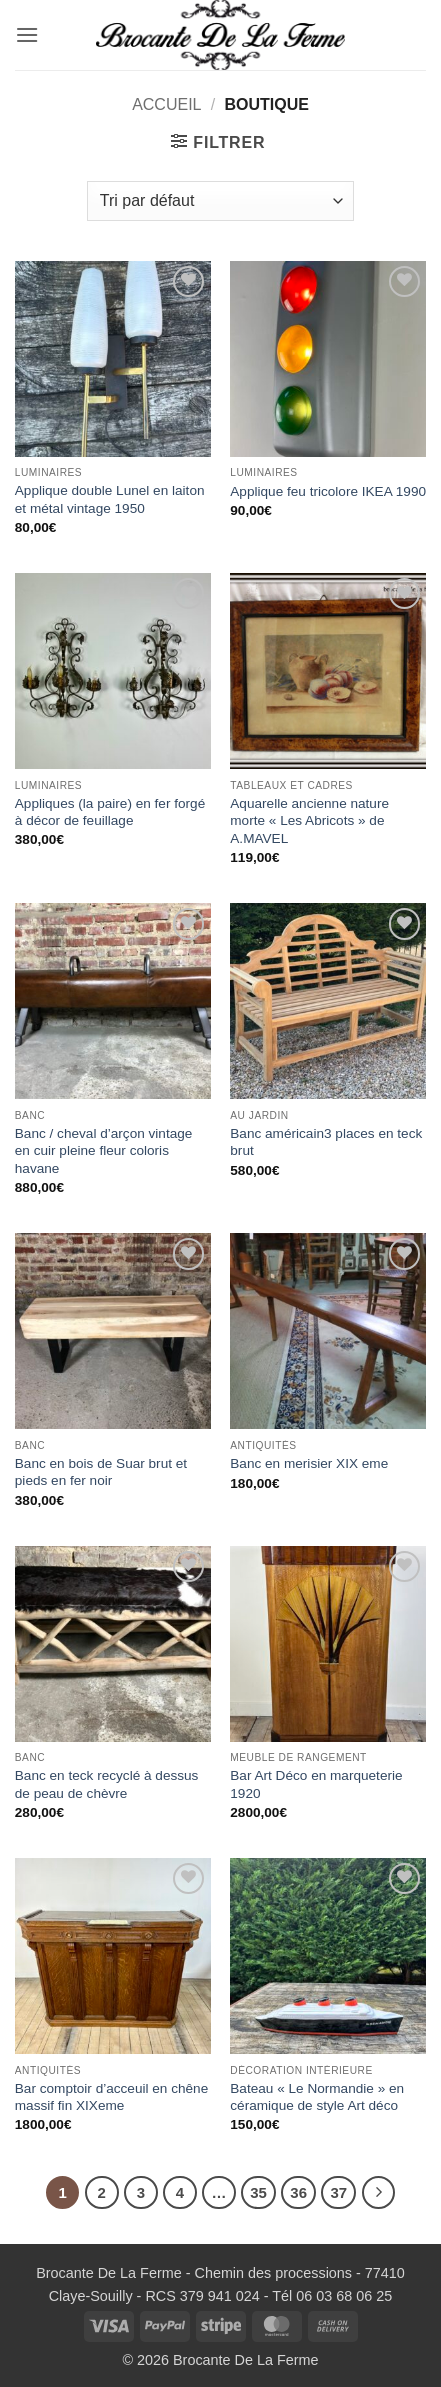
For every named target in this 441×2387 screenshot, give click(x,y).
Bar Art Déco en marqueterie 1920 (316, 1784)
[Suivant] (379, 2193)
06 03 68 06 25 (344, 2296)
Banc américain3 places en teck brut (326, 1142)
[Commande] (220, 201)
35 (258, 2192)
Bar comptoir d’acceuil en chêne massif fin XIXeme (111, 2097)
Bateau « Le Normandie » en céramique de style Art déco (317, 2097)
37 (338, 2192)
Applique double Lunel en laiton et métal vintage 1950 (110, 499)
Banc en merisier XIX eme (309, 1463)
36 (298, 2192)
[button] (27, 34)
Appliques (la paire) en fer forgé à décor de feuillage (110, 812)
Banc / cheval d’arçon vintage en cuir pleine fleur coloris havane (104, 1151)
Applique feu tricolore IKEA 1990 (328, 491)
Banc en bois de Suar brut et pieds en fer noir (101, 1472)
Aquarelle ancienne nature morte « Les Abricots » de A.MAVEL (309, 821)
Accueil (166, 104)
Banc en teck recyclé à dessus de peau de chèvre (107, 1784)
